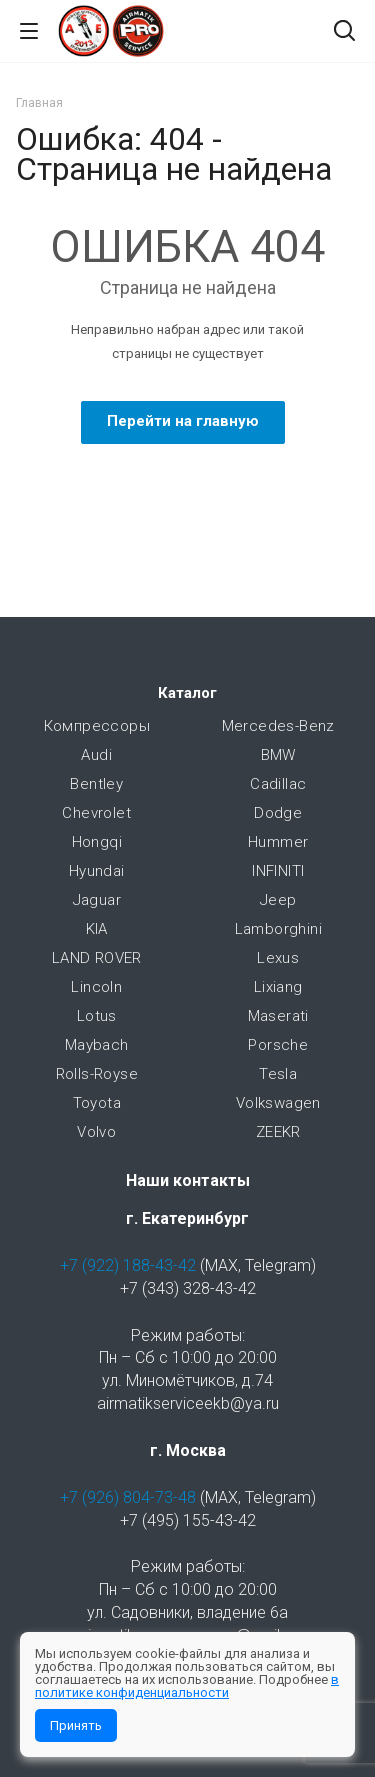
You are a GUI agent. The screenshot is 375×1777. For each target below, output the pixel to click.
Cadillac (278, 784)
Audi (96, 755)
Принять (76, 1725)
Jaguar (97, 900)
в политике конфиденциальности (187, 1686)
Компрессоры (97, 726)
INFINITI (278, 871)
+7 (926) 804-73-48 (128, 1497)
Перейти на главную (183, 421)
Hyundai (97, 871)
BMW (278, 755)
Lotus (97, 1016)
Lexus (278, 958)
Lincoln (96, 987)
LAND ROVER (97, 958)
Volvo (96, 1132)
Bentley (96, 784)
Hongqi (97, 842)
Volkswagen (278, 1103)
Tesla (278, 1074)
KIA (97, 929)
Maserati (278, 1016)
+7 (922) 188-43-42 (128, 1265)
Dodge (278, 813)
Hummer (278, 842)
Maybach (97, 1045)
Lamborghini (278, 929)
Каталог (187, 693)
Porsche (278, 1045)
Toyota (97, 1103)
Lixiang (278, 987)
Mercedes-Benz (278, 726)
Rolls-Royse (97, 1074)
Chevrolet (96, 813)
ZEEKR (278, 1132)
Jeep (278, 900)
